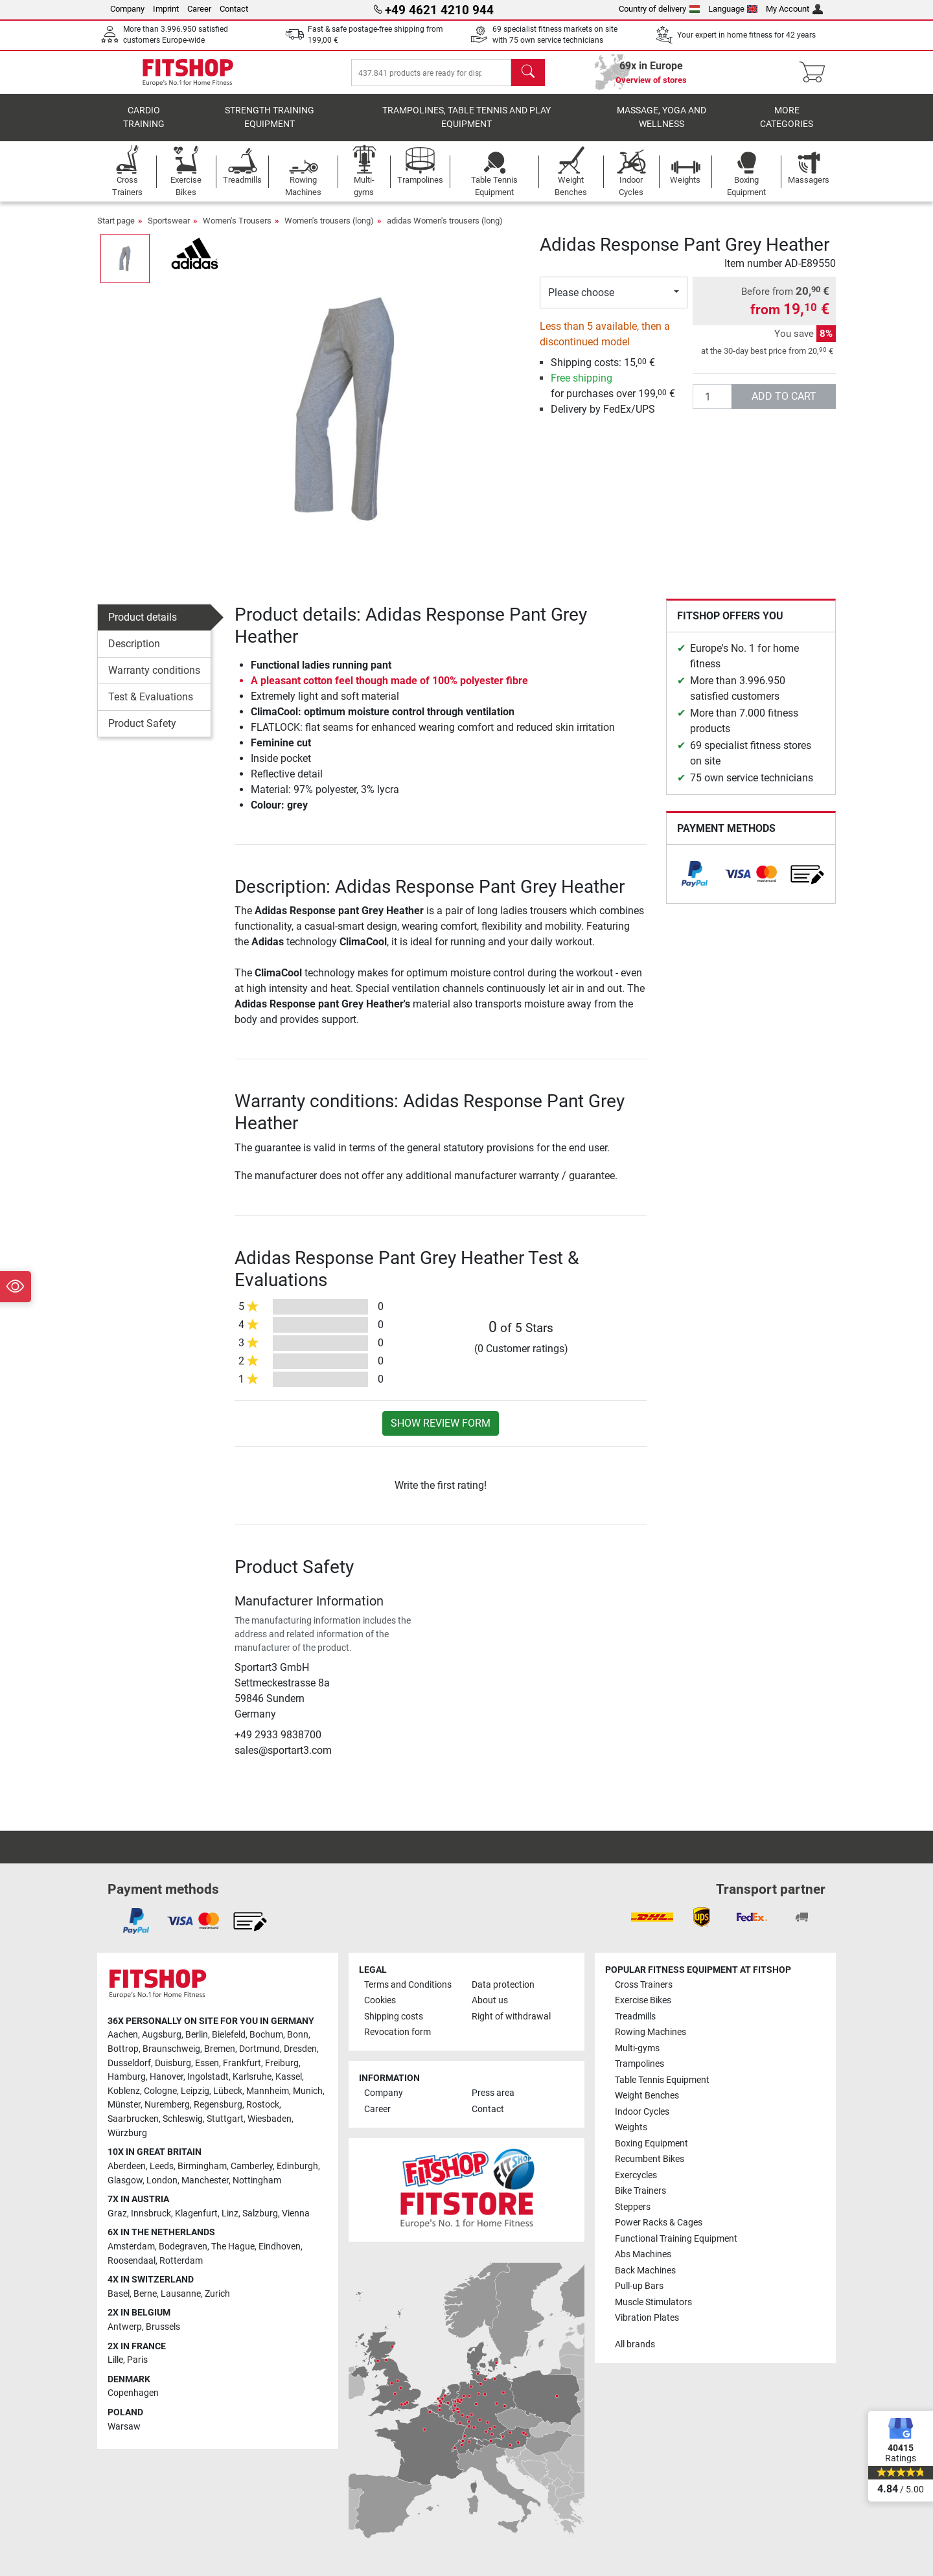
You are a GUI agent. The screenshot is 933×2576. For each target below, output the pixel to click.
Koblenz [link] (124, 2091)
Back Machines (645, 2270)
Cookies (380, 2000)
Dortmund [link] (259, 2048)
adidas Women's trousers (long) (445, 230)
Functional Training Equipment (676, 2238)
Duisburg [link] (173, 2063)
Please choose (581, 301)
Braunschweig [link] (171, 2048)
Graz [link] (117, 2213)
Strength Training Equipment (269, 126)
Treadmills (635, 2016)
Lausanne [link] (181, 2293)
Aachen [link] (123, 2034)
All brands (635, 2344)
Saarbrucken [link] (133, 2118)
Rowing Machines (650, 2032)
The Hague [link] (233, 2246)
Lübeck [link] (227, 2091)
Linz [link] (230, 2213)
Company (127, 9)
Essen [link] (207, 2063)
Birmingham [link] (202, 2166)
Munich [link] (308, 2091)
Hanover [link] (166, 2076)
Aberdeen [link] (127, 2166)
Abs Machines (643, 2254)
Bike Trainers (640, 2190)
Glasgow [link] (125, 2180)
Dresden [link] (300, 2048)
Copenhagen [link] (133, 2392)
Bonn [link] (297, 2034)
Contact (234, 9)
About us (490, 2000)
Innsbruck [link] (151, 2213)
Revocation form (397, 2032)
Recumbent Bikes (649, 2159)
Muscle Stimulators (653, 2302)
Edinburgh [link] (297, 2166)
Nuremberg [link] (167, 2104)
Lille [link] (115, 2359)
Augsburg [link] (161, 2034)
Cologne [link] (160, 2091)
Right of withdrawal (511, 2016)
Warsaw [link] (124, 2426)
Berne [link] (145, 2293)
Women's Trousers (237, 230)
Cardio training (144, 126)
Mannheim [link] (267, 2091)
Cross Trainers (644, 1984)
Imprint (166, 9)
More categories (786, 126)
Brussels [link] (163, 2326)
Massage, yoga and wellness (661, 126)
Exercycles (636, 2175)
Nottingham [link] (257, 2180)
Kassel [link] (288, 2076)
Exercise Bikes (643, 2000)
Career (199, 9)
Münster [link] (124, 2104)
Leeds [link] (162, 2166)
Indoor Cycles (642, 2111)
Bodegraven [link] (183, 2246)
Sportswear (169, 230)
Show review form (440, 1432)
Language (733, 9)
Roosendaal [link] (132, 2260)
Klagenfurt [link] (196, 2213)
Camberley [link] (252, 2166)
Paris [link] (137, 2359)
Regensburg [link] (218, 2104)
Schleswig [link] (183, 2118)
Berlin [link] (196, 2034)
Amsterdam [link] (131, 2246)
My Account (794, 9)
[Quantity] (712, 405)
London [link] (162, 2180)
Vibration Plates (647, 2317)
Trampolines (639, 2063)
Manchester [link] (205, 2180)
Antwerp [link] (125, 2326)
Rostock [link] (262, 2104)
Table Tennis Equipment (662, 2080)
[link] (694, 883)
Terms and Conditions (408, 1984)
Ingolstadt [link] (208, 2076)
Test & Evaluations (150, 706)
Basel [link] (119, 2293)
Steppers (633, 2207)
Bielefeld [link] (229, 2034)
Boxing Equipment (651, 2143)
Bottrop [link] (123, 2048)
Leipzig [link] (195, 2091)
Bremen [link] (219, 2048)
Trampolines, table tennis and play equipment (466, 126)
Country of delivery (659, 9)
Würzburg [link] (127, 2133)
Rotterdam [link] (181, 2260)
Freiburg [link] (282, 2063)
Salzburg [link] (260, 2213)
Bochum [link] (266, 2034)
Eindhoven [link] (280, 2246)
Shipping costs (393, 2016)
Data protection (503, 1984)
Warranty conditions (154, 679)
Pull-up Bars (639, 2286)
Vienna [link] (296, 2213)
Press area (493, 2093)
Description (134, 653)
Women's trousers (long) (329, 230)
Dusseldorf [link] (129, 2063)
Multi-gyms (637, 2048)
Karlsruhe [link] (252, 2076)
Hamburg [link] (127, 2076)
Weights (631, 2127)
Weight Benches (647, 2095)
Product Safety (142, 732)
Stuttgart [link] (225, 2118)
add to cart (784, 405)
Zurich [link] (217, 2293)
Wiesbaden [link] (270, 2118)
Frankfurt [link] (242, 2063)
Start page (116, 230)
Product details (142, 626)
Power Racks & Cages (658, 2222)
